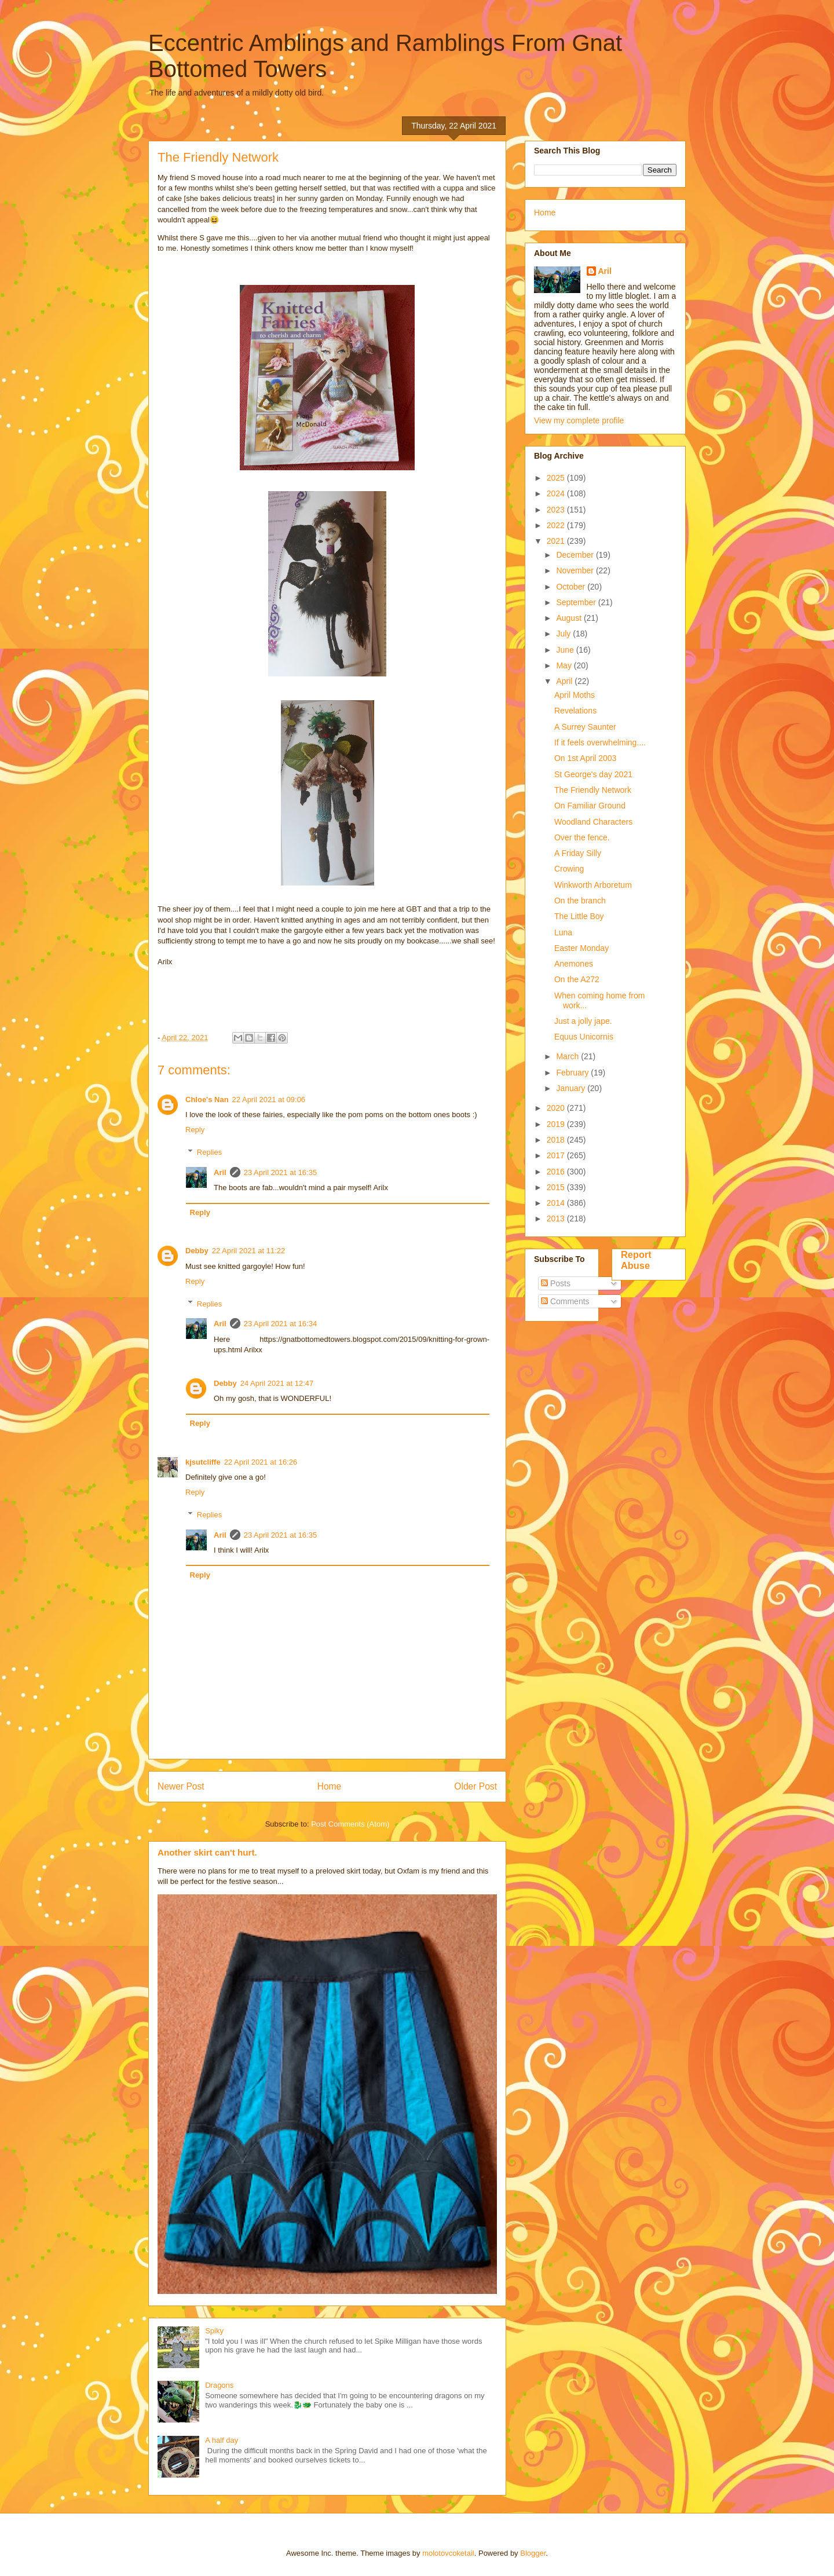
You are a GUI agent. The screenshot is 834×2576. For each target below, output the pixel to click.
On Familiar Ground (590, 805)
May (564, 665)
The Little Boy (579, 916)
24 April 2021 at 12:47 (277, 1383)
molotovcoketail (448, 2553)
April (565, 681)
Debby (197, 1250)
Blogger (533, 2553)
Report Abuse (636, 1260)
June (566, 649)
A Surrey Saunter (585, 726)
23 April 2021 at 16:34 (280, 1323)
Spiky (214, 2330)
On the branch (580, 900)
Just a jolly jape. (583, 1021)
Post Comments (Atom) (350, 1824)
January (571, 1088)
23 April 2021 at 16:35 (280, 1172)
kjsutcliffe (203, 1462)
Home (329, 1786)
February (573, 1072)
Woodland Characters (593, 821)
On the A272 (576, 979)
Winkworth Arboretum (593, 885)
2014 (557, 1203)
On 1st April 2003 (585, 758)
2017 (557, 1155)
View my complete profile (579, 420)
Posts (555, 1283)
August (569, 618)
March (568, 1056)
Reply (194, 1129)
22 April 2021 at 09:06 (269, 1099)
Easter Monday (581, 948)
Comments (565, 1301)
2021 (557, 541)
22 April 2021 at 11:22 (249, 1250)
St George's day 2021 (593, 774)
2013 (557, 1218)
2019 (557, 1124)
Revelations (575, 710)
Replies (209, 1152)
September (577, 602)
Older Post (475, 1786)
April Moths (574, 695)
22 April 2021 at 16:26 (261, 1462)
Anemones (573, 963)
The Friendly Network (592, 790)
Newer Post (181, 1786)
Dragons (219, 2385)
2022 (557, 525)
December (575, 554)
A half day (221, 2440)
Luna (563, 932)
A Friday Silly (577, 853)
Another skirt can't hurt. (207, 1852)
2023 (557, 509)
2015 (557, 1187)
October (571, 586)
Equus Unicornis (583, 1036)
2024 (557, 493)
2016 (557, 1171)
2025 (557, 477)
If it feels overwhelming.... (600, 742)
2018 (557, 1139)
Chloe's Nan (207, 1099)
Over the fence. (582, 837)
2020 (557, 1108)
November (575, 570)
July (564, 633)
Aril (220, 1172)
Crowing (569, 868)
